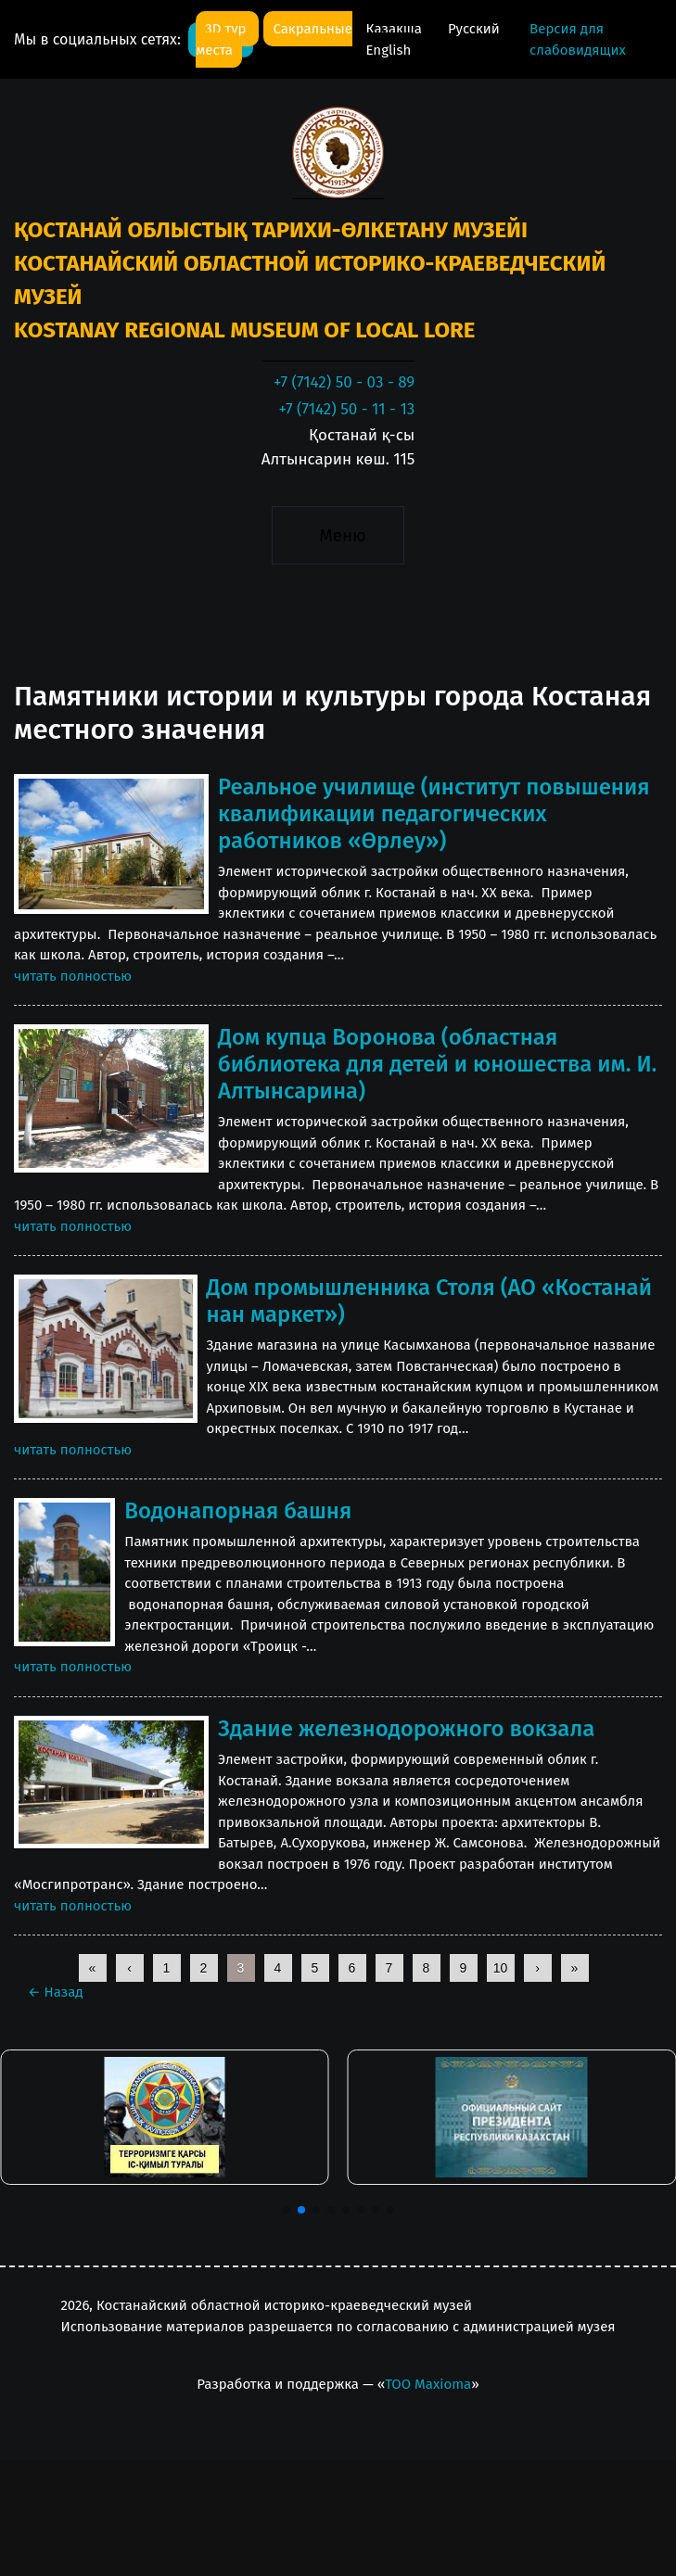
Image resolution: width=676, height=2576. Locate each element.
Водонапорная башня (237, 1511)
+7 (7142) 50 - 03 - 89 (344, 382)
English (388, 50)
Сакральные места (274, 39)
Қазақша (395, 28)
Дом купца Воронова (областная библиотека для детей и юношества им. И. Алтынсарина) (437, 1064)
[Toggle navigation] (338, 534)
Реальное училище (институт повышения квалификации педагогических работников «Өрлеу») (434, 814)
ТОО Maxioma (428, 2384)
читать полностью (73, 976)
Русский (474, 28)
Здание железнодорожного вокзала (406, 1729)
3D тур (227, 28)
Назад (55, 1992)
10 (500, 1968)
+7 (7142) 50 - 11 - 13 (346, 409)
